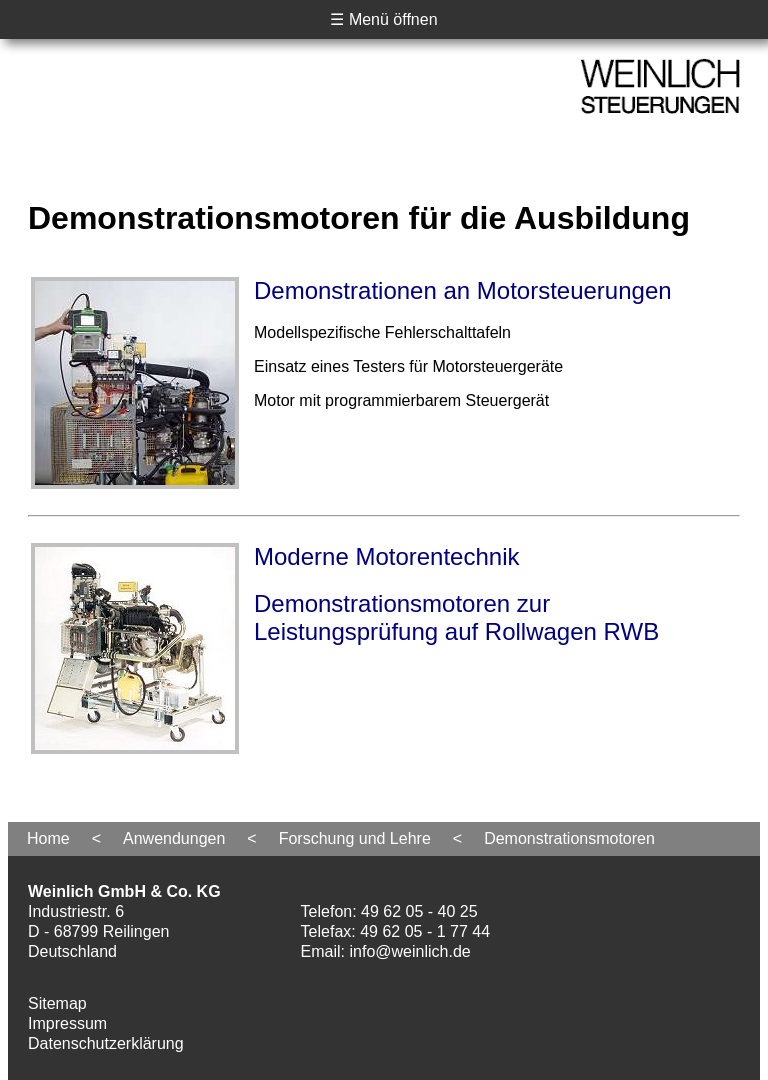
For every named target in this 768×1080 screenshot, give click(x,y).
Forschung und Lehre (355, 838)
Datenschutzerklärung (106, 1043)
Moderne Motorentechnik (386, 556)
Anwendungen (174, 838)
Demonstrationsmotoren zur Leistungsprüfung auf (456, 617)
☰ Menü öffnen (383, 19)
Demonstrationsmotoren (569, 838)
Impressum (67, 1023)
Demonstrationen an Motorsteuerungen (463, 290)
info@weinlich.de (410, 951)
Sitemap (57, 1003)
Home (48, 838)
